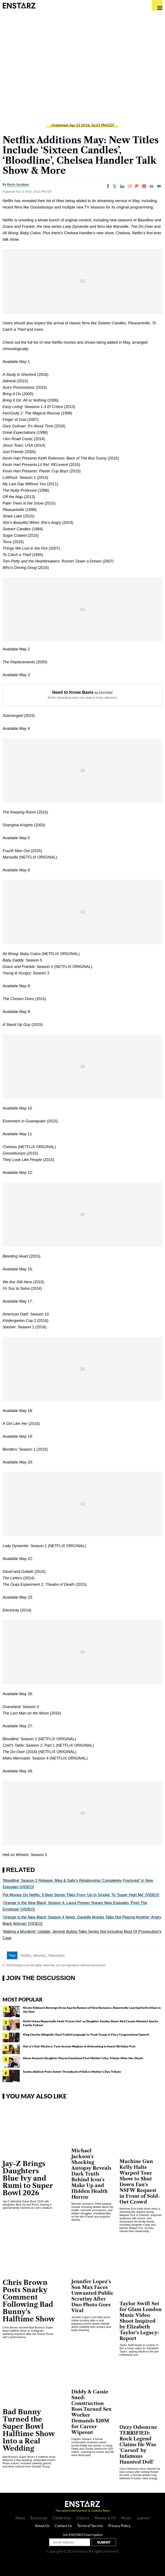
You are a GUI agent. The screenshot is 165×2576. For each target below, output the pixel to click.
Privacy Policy (119, 2525)
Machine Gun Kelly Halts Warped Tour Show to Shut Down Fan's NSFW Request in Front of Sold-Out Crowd (139, 2182)
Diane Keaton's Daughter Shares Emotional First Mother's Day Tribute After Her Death (83, 2058)
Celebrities (62, 2518)
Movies (40, 1955)
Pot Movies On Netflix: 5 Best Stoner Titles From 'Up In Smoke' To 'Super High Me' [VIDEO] (81, 1895)
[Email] (151, 186)
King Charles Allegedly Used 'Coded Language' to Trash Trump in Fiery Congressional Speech (86, 2034)
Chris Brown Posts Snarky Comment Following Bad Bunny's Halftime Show (29, 2300)
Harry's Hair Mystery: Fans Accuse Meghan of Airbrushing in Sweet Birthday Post (79, 2046)
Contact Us (63, 2525)
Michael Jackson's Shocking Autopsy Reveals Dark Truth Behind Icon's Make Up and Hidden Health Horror (91, 2174)
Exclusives (38, 2518)
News (20, 2518)
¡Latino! (143, 2518)
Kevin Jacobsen (18, 184)
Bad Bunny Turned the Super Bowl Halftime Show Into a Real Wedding (29, 2430)
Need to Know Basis (72, 692)
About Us (42, 2525)
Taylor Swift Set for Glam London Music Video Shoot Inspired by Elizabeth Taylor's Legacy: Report (140, 2321)
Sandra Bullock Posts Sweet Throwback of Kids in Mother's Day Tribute (72, 2071)
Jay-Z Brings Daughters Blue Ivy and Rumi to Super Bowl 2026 (28, 2178)
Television (56, 1955)
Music (126, 2518)
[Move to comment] (159, 186)
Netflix (26, 1955)
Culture (82, 2518)
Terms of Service (90, 2525)
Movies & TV (105, 2518)
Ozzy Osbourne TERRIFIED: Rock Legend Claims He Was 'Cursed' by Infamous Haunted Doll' (138, 2444)
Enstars (19, 5)
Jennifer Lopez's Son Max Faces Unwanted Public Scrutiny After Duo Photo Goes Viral (92, 2296)
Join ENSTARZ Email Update (83, 2535)
